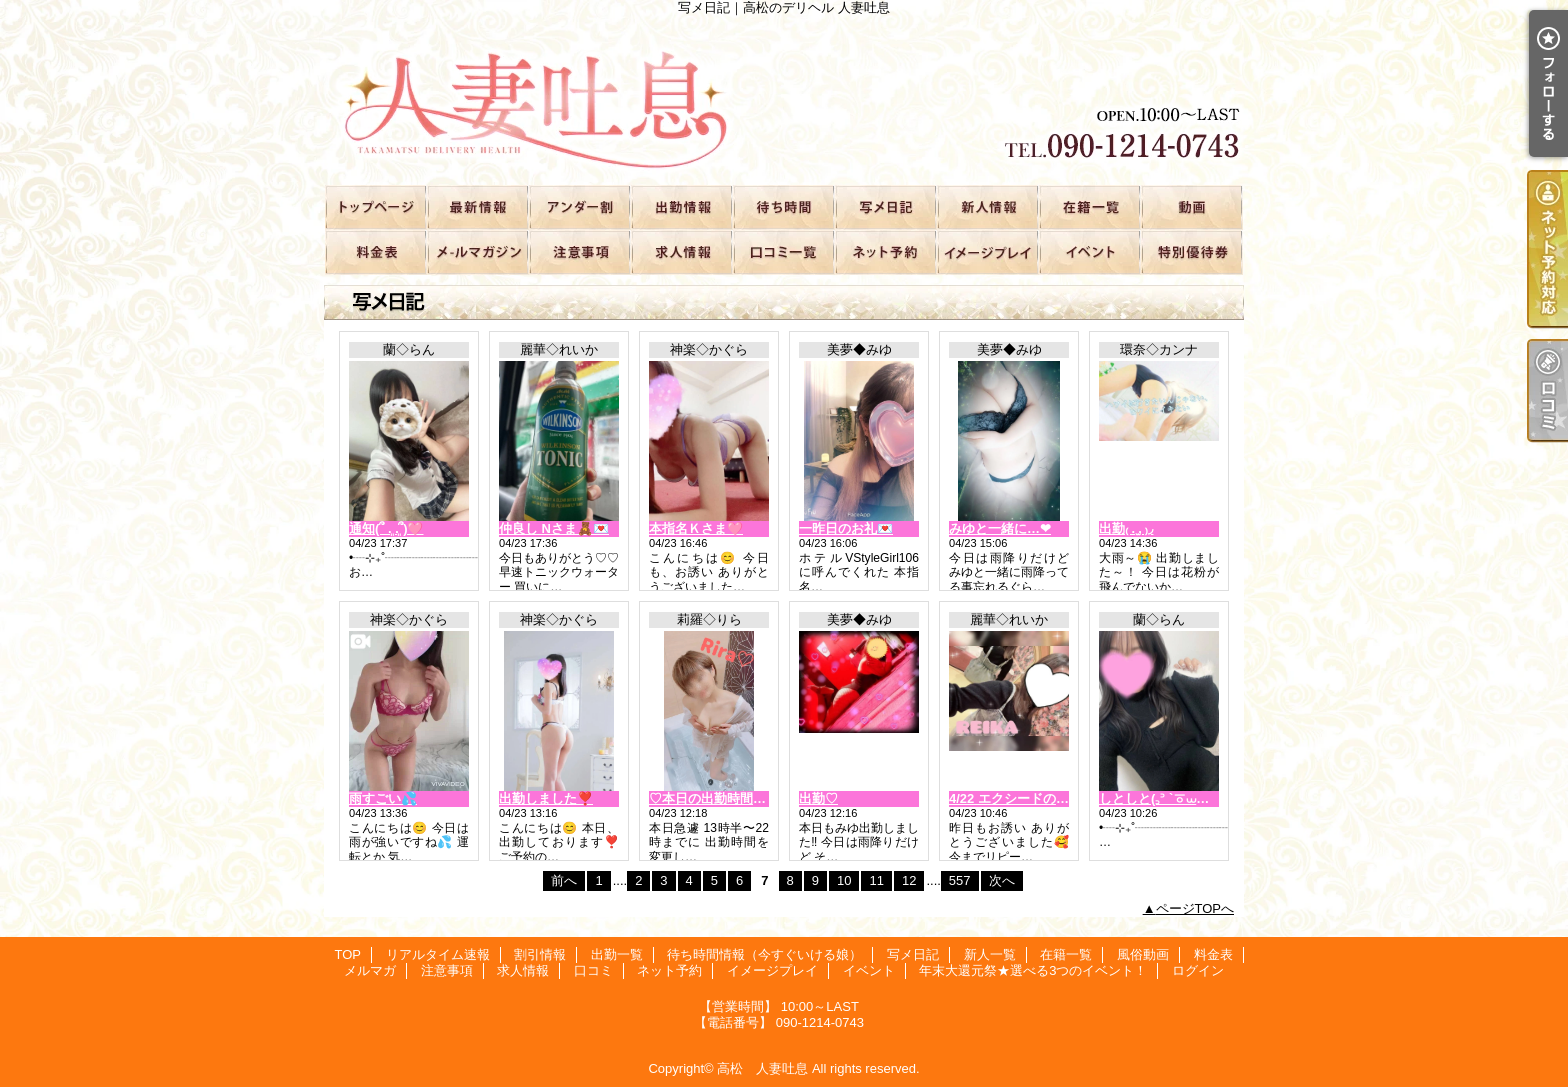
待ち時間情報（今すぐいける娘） (783, 206)
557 (960, 880)
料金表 (375, 251)
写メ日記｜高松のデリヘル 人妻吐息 (784, 100)
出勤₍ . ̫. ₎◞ (1126, 528)
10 (844, 880)
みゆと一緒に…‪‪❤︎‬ (1000, 528)
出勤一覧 (681, 206)
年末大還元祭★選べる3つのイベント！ (1191, 251)
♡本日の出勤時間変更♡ (720, 798)
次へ (1002, 880)
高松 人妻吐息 (762, 1068)
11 (876, 880)
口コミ (783, 251)
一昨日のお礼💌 (846, 528)
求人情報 (681, 251)
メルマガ (477, 251)
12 (909, 880)
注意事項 (579, 251)
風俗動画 (1191, 206)
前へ (564, 880)
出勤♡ (818, 798)
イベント (1089, 251)
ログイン (1198, 970)
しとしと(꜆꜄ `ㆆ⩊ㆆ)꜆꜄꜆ (1164, 798)
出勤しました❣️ (546, 798)
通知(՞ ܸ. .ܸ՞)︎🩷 (386, 528)
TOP (375, 206)
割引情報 (579, 206)
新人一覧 (987, 206)
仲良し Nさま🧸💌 (554, 528)
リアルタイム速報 (477, 206)
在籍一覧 (1089, 206)
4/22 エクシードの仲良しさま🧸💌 (1051, 798)
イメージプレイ (987, 251)
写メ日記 (885, 206)
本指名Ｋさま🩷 (696, 528)
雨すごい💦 (383, 798)
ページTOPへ (1195, 908)
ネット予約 (885, 251)
